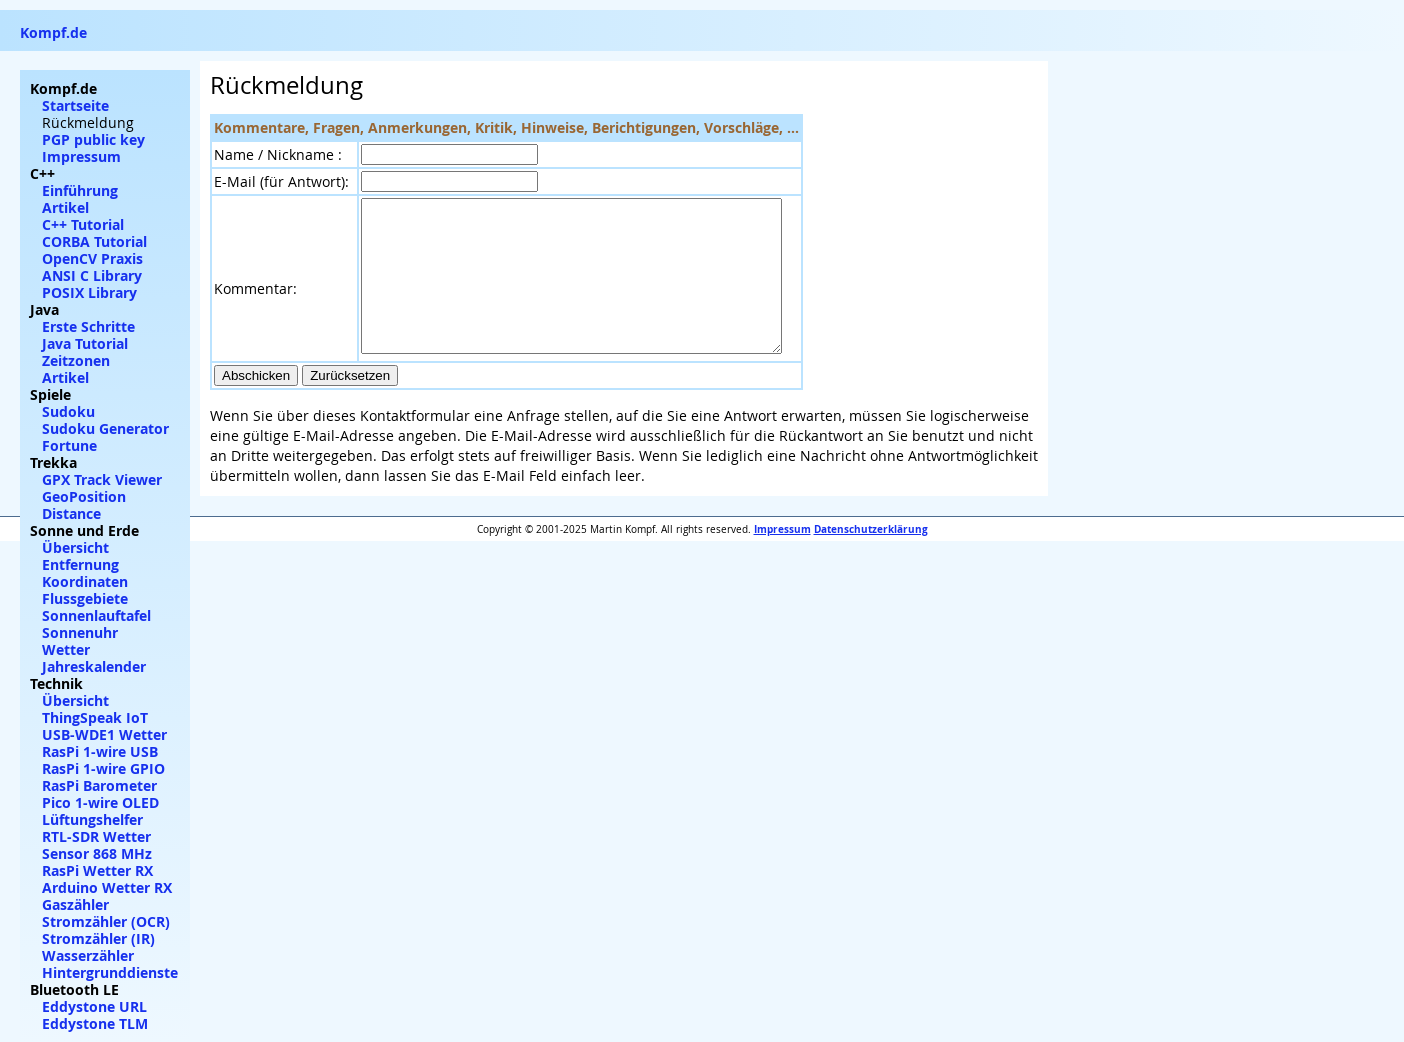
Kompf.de (53, 32)
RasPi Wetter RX (97, 870)
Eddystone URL (94, 1006)
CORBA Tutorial (94, 241)
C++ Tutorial (83, 224)
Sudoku (68, 411)
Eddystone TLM (95, 1023)
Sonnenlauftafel (96, 615)
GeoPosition (84, 496)
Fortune (69, 445)
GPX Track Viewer (102, 479)
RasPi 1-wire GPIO (103, 768)
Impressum (782, 559)
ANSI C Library (92, 275)
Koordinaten (85, 581)
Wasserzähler (88, 955)
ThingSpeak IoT (95, 717)
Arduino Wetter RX (107, 887)
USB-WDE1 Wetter (104, 734)
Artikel (65, 207)
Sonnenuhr (80, 632)
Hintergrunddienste (110, 972)
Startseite (75, 105)
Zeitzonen (76, 360)
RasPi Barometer (99, 785)
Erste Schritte (88, 326)
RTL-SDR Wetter (96, 836)
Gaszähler (75, 904)
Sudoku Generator (105, 428)
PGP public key (93, 139)
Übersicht (75, 547)
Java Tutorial (85, 343)
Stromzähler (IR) (98, 938)
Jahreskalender (94, 666)
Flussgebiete (85, 598)
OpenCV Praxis (92, 258)
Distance (71, 513)
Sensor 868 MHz (97, 853)
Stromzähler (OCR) (106, 921)
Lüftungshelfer (92, 819)
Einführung (80, 190)
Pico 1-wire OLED (100, 802)
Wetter (66, 649)
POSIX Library (89, 292)
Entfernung (80, 564)
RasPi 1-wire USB (100, 751)
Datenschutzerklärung (871, 559)
